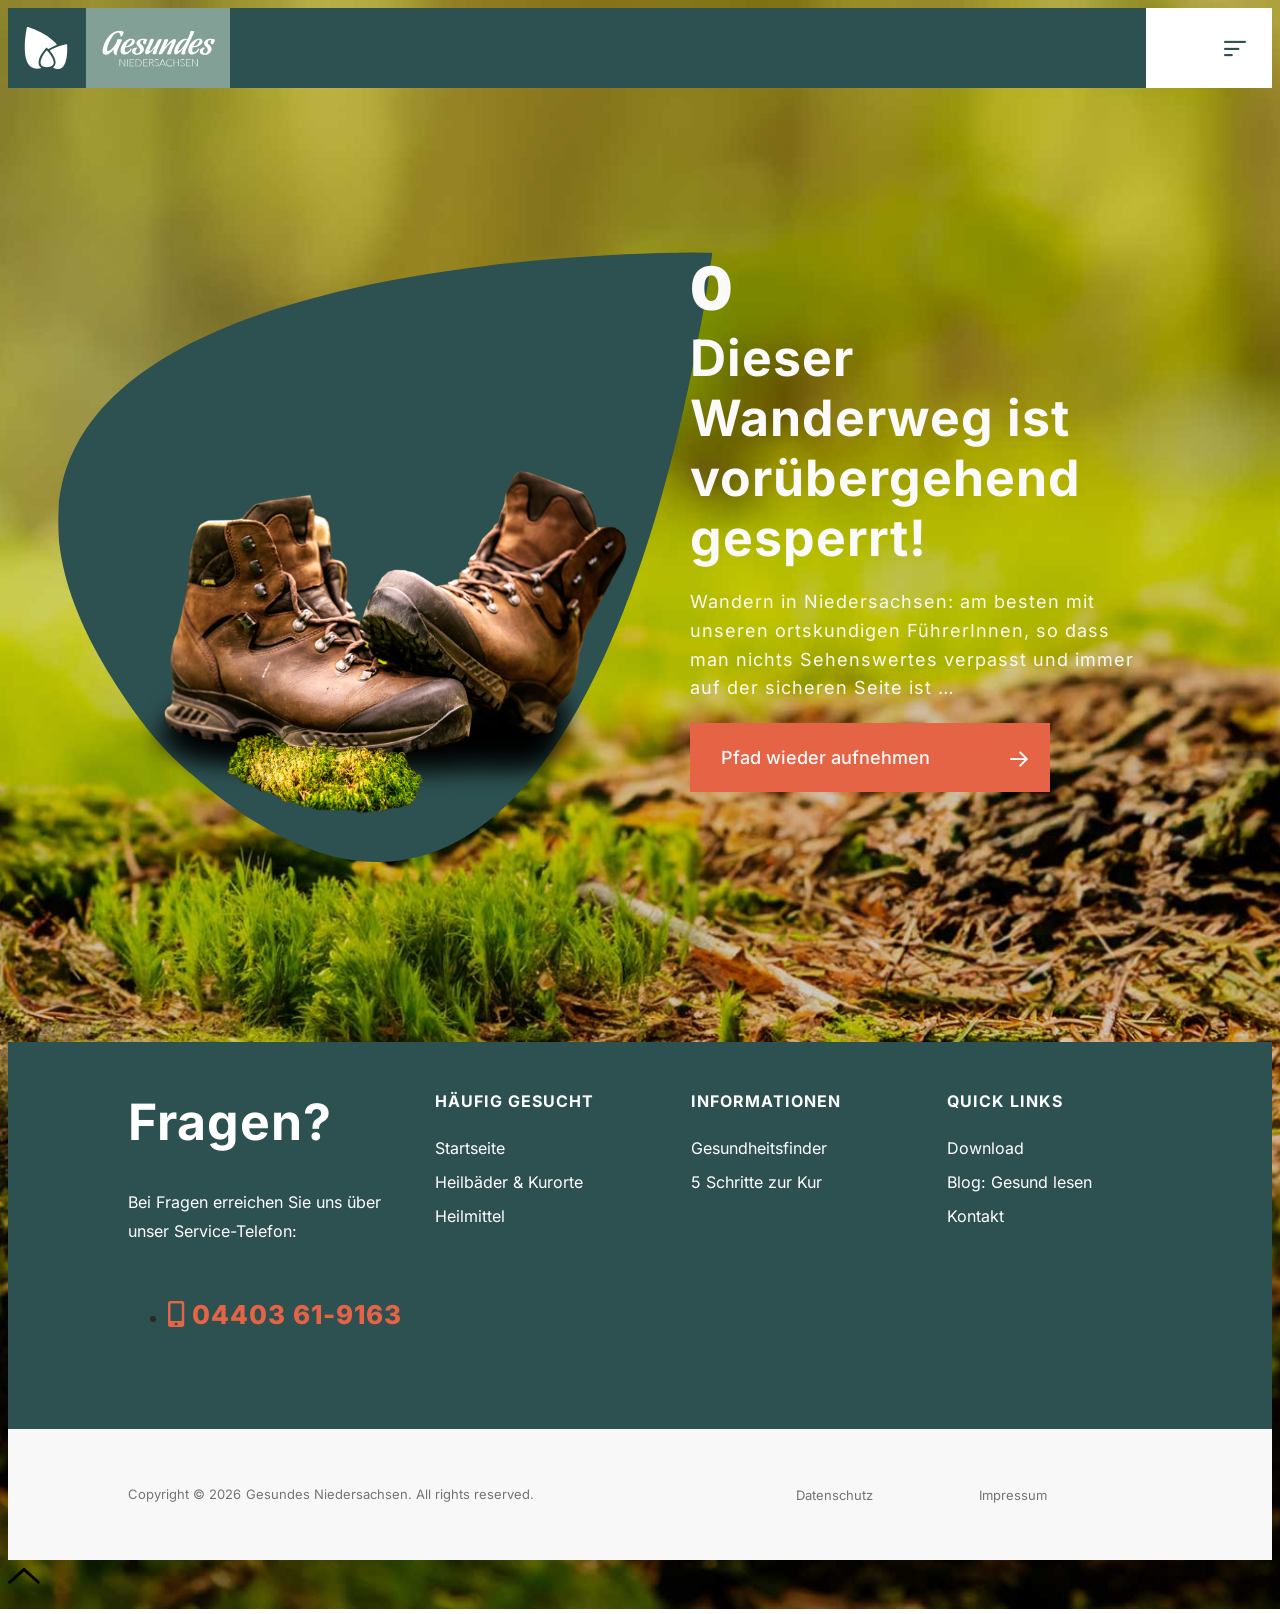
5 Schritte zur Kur (756, 1187)
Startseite (470, 1153)
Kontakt (975, 1221)
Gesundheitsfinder (759, 1153)
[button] (1235, 48)
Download (985, 1153)
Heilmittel (470, 1221)
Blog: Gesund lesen (1019, 1187)
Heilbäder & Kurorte (509, 1187)
